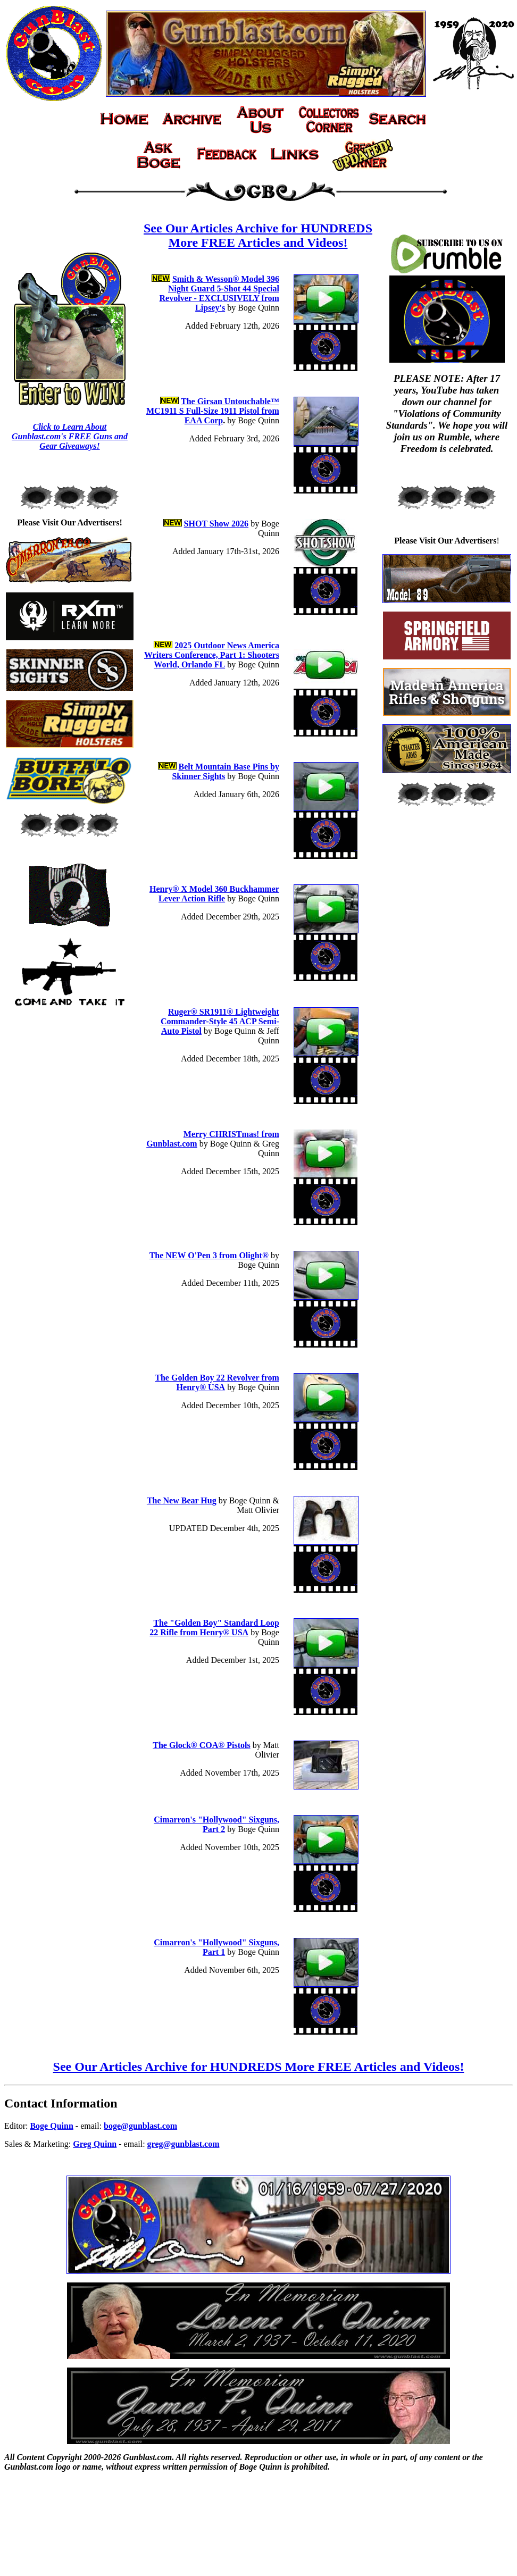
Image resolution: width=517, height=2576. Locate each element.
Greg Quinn (94, 2143)
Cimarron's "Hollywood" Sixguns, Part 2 (216, 1824)
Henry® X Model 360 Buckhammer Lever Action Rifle (214, 893)
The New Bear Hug (181, 1500)
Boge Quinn (51, 2125)
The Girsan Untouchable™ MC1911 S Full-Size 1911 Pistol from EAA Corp (212, 411)
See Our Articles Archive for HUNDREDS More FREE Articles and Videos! (258, 235)
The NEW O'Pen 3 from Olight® (209, 1255)
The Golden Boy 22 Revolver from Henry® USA (217, 1382)
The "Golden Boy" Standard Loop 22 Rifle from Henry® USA (214, 1627)
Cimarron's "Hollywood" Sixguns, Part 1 (216, 1947)
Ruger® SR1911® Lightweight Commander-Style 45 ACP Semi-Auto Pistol (220, 1021)
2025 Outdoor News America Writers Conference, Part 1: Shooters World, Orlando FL (211, 655)
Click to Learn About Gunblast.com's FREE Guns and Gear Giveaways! (70, 436)
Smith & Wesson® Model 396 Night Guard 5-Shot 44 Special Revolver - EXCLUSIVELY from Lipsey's (219, 293)
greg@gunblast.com (183, 2143)
